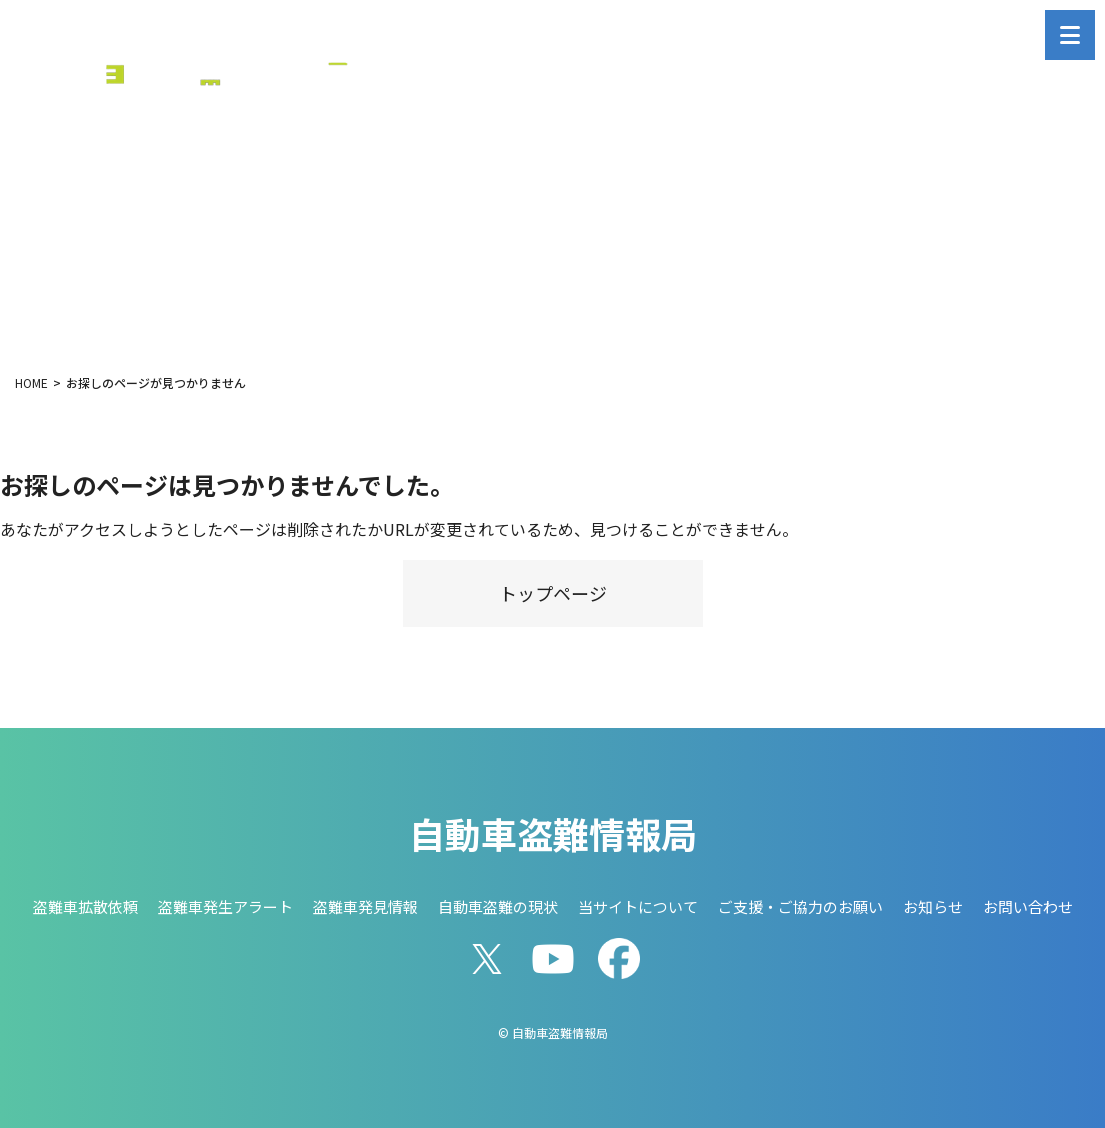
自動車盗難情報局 (553, 833)
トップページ (553, 593)
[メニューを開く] (1070, 35)
